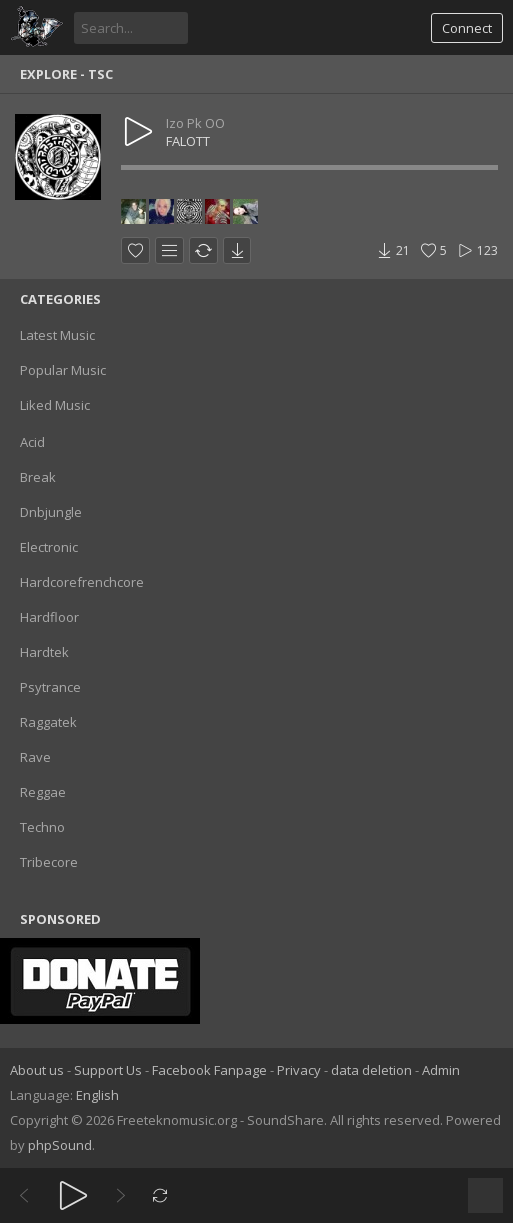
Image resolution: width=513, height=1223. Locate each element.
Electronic (49, 547)
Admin (441, 1070)
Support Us (108, 1070)
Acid (32, 442)
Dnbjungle (51, 512)
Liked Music (55, 405)
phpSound (60, 1145)
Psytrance (50, 687)
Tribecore (49, 862)
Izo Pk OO (195, 123)
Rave (35, 757)
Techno (42, 827)
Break (38, 477)
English (97, 1095)
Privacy (299, 1070)
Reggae (43, 792)
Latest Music (57, 335)
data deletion (371, 1070)
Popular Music (63, 370)
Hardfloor (49, 617)
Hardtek (44, 652)
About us (37, 1070)
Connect (467, 28)
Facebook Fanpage (209, 1070)
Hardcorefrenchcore (82, 582)
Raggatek (48, 722)
